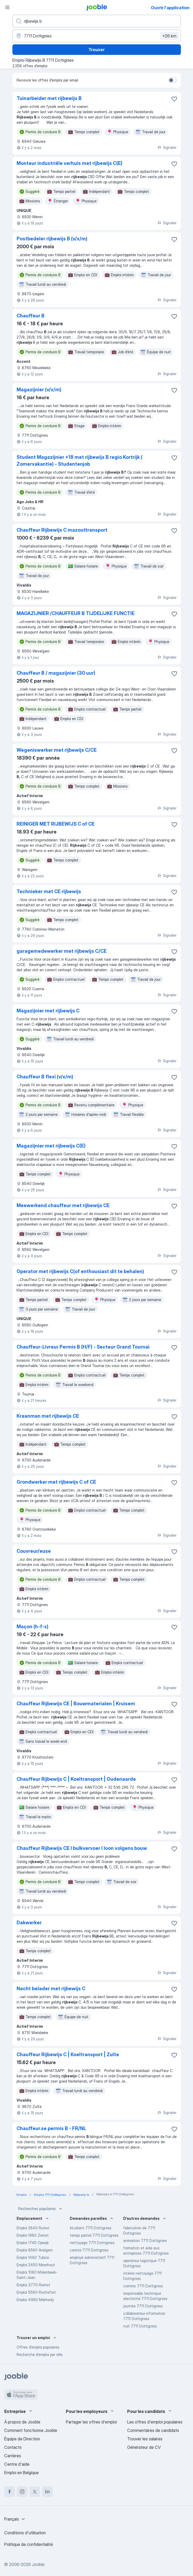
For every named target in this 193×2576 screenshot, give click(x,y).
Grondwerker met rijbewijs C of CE (56, 1482)
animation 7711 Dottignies (145, 2240)
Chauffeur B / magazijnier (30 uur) (56, 673)
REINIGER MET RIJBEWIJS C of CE (56, 824)
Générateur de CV (144, 2447)
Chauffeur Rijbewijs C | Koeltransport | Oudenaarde (76, 1779)
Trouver (96, 49)
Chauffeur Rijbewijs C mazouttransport (62, 530)
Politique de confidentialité (28, 2544)
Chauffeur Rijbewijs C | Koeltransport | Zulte (68, 2054)
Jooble (38, 2564)
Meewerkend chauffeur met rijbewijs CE (63, 1205)
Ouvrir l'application (170, 7)
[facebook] (9, 2491)
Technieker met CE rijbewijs (49, 891)
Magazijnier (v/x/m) (39, 389)
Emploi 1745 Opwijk (33, 2242)
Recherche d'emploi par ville (39, 2354)
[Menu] (7, 7)
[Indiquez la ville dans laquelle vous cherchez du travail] (96, 36)
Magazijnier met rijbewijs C (48, 1010)
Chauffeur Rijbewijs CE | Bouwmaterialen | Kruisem (76, 1703)
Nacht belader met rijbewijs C (51, 1988)
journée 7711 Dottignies (143, 2306)
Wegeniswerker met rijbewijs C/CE (57, 750)
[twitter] (34, 2491)
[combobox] (15, 2519)
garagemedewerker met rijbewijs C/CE (62, 951)
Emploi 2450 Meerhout (36, 2265)
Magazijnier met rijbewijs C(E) (51, 1146)
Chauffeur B (30, 315)
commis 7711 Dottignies (143, 2286)
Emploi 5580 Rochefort (36, 2292)
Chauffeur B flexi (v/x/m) (45, 1076)
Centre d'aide (16, 2464)
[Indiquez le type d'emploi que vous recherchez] (96, 21)
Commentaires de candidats (153, 2430)
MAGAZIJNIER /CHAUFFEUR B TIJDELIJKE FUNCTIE (76, 613)
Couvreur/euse (34, 1551)
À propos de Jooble (22, 2422)
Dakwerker (29, 1922)
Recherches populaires (40, 2208)
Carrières (12, 2455)
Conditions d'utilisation (25, 2532)
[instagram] (22, 2491)
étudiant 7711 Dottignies (90, 2228)
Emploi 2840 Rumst (33, 2228)
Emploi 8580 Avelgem (35, 2250)
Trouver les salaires (144, 2438)
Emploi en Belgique (21, 2472)
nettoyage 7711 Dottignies (92, 2242)
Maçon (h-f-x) (32, 1626)
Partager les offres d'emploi (91, 2422)
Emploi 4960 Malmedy (35, 2299)
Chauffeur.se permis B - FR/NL (51, 2128)
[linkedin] (47, 2491)
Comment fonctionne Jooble (30, 2430)
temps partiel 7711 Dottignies (94, 2235)
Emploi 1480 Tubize (33, 2257)
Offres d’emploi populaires (38, 2347)
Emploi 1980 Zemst (33, 2235)
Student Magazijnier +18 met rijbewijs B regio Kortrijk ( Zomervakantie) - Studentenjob (79, 460)
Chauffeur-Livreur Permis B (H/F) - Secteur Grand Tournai (83, 1347)
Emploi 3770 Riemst (33, 2285)
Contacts (13, 2447)
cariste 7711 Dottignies (89, 2250)
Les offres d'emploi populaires (154, 2422)
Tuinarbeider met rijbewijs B (49, 98)
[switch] (172, 80)
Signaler (166, 147)
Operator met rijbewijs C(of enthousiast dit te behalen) (80, 1271)
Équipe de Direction (22, 2438)
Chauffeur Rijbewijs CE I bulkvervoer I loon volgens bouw (82, 1848)
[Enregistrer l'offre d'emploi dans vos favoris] (174, 98)
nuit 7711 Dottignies (140, 2326)
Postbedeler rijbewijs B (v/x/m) (52, 238)
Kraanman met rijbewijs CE (48, 1416)
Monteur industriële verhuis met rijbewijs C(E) (69, 163)
